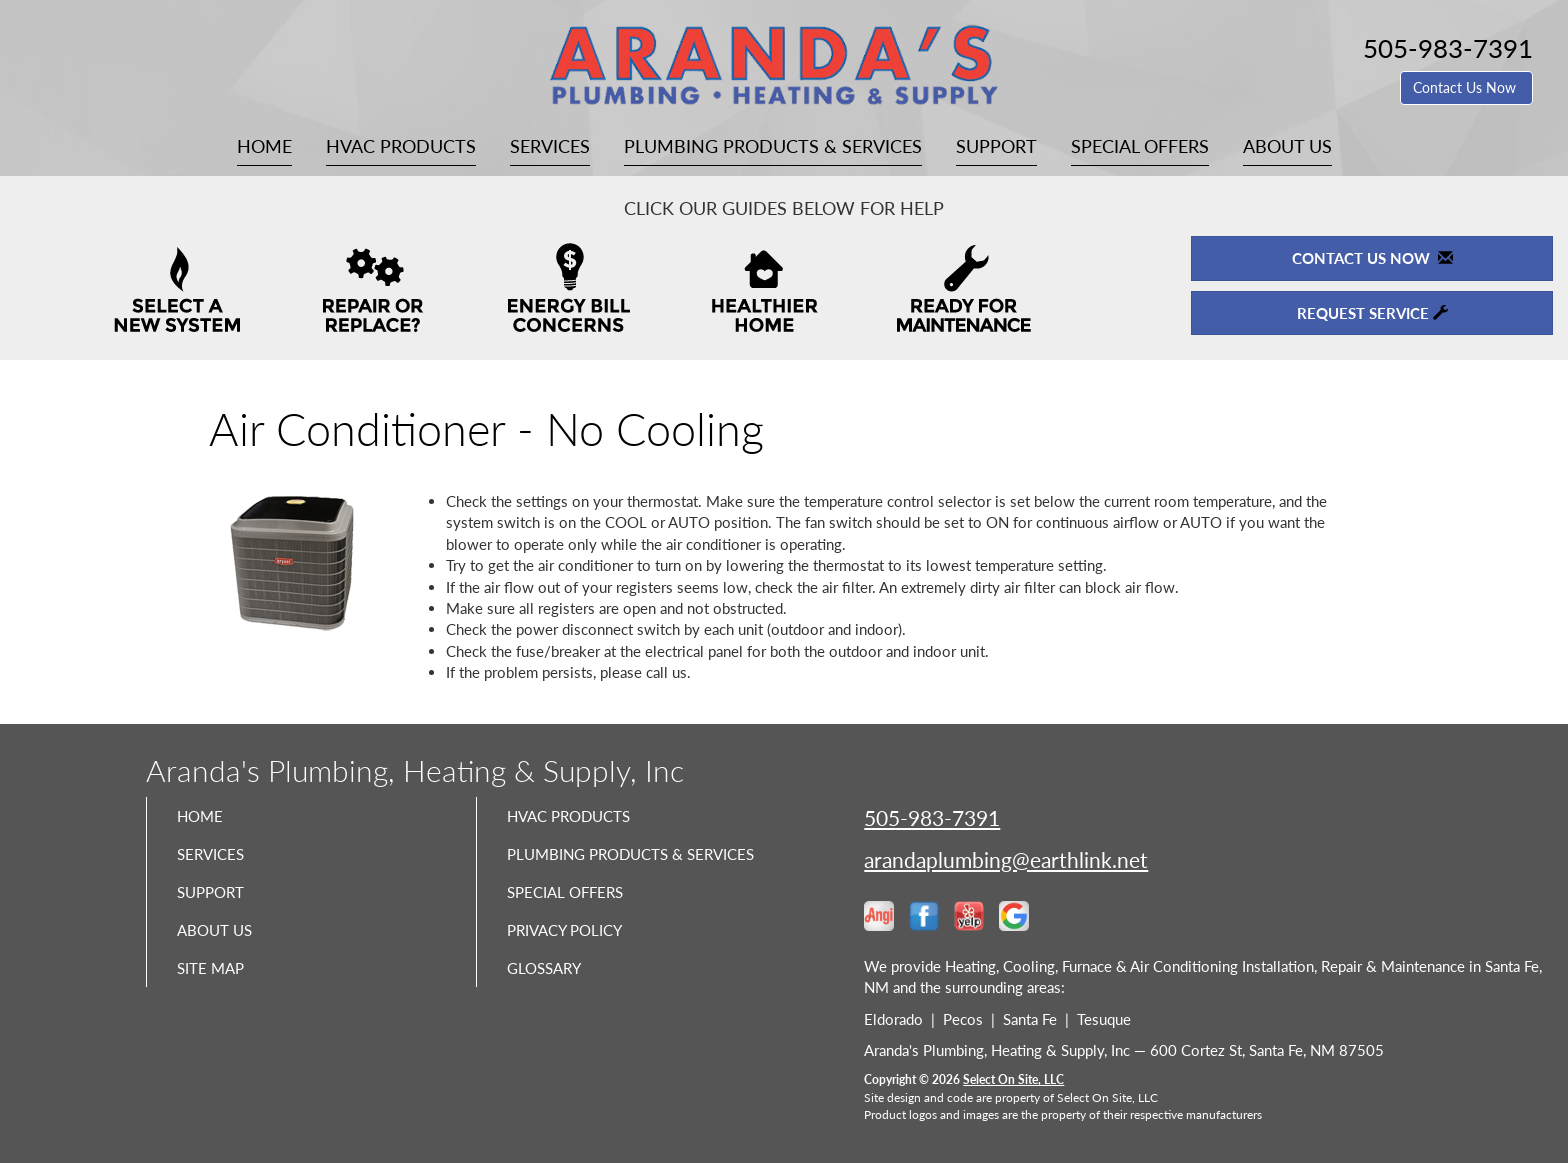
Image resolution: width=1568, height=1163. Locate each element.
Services (550, 146)
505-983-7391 (932, 817)
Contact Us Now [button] (1466, 87)
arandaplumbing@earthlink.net (1006, 859)
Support (996, 146)
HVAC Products (401, 146)
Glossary (551, 1008)
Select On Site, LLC (1013, 1079)
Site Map (217, 1008)
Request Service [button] (1372, 313)
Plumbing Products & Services (773, 146)
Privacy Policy (576, 966)
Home (264, 146)
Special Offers (1140, 146)
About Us (1287, 146)
